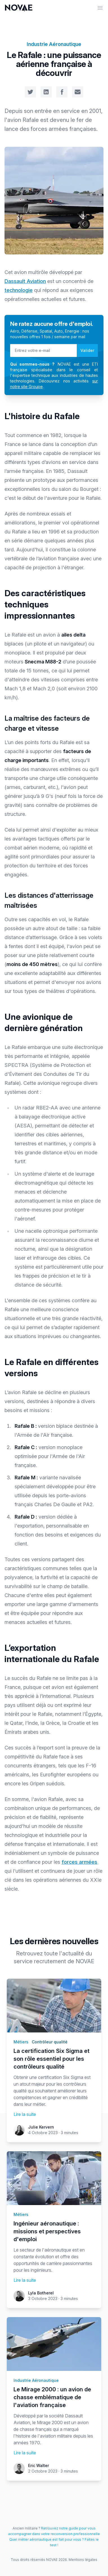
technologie (18, 290)
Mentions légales (83, 2560)
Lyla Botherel (41, 2292)
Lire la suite (25, 2114)
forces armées (79, 1862)
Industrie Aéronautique (54, 44)
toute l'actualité (64, 1953)
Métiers (21, 2041)
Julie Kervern (41, 2127)
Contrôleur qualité (50, 2041)
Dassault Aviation (25, 281)
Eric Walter (38, 2465)
